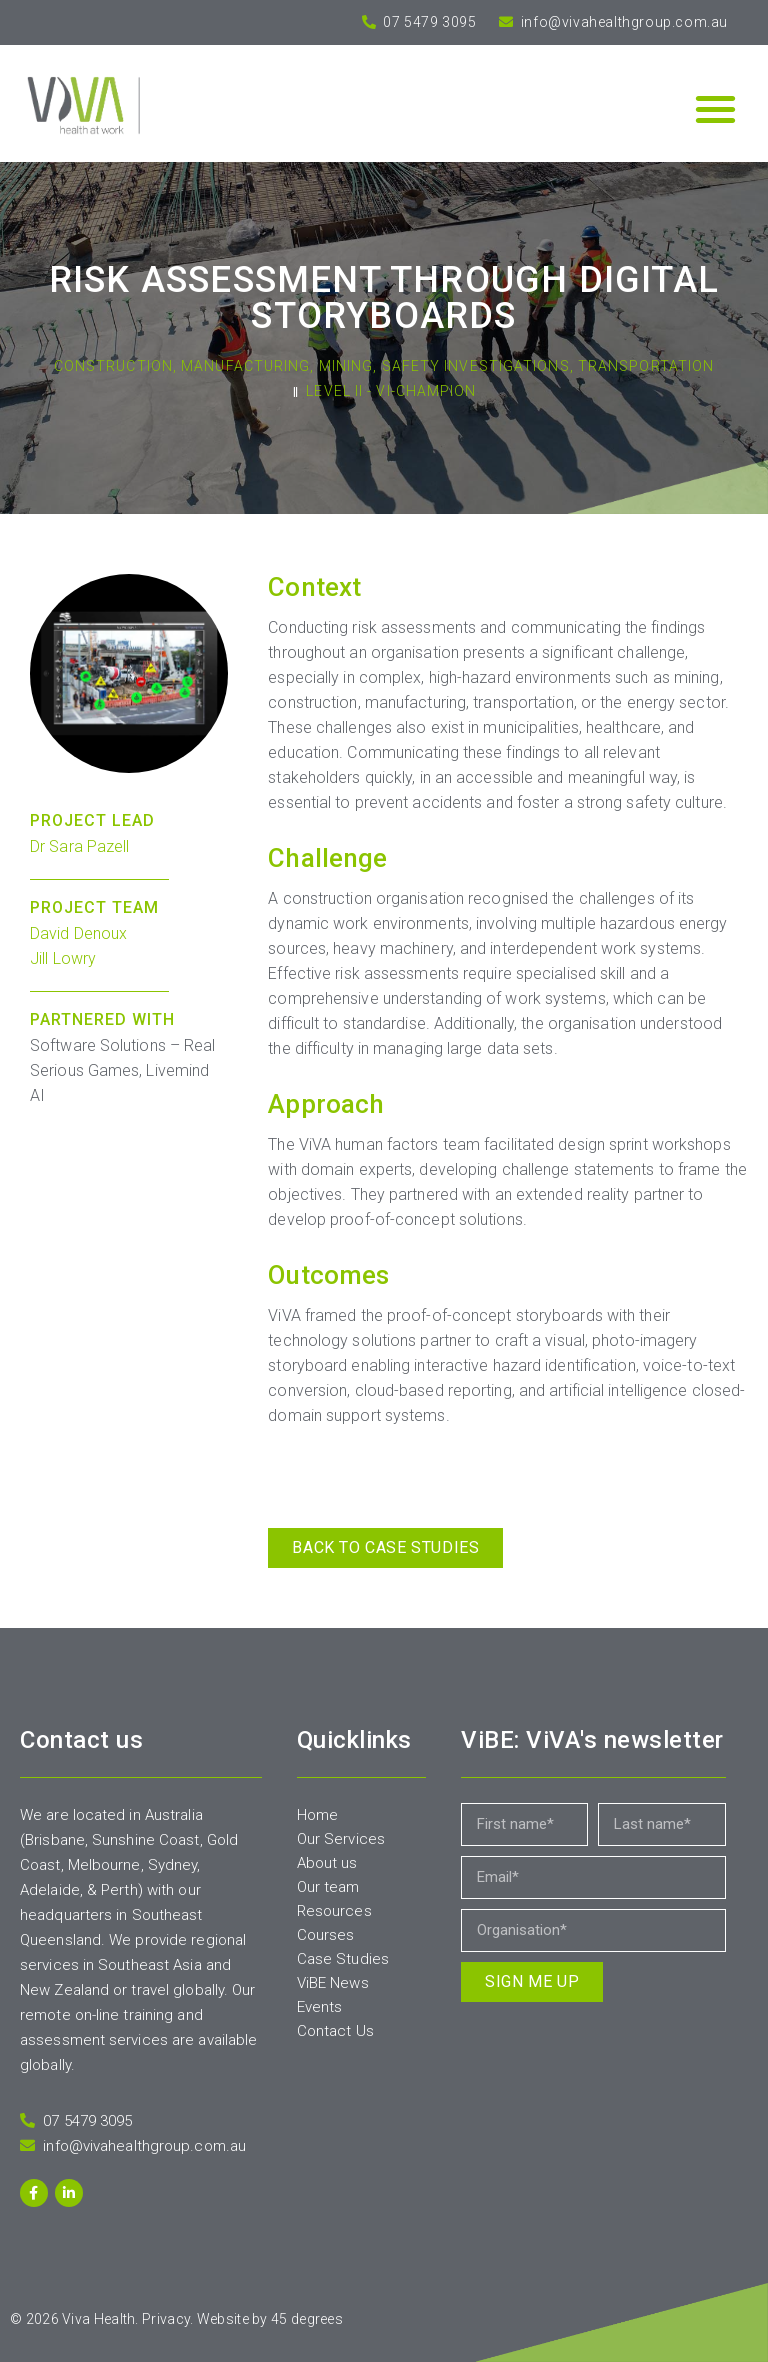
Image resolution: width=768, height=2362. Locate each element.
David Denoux (78, 933)
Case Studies (343, 1959)
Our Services (341, 1839)
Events (320, 2007)
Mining (346, 366)
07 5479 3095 (428, 22)
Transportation (646, 366)
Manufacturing (245, 366)
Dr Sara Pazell (79, 846)
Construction (113, 366)
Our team (328, 1887)
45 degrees (307, 2319)
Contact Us (335, 2031)
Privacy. (167, 2319)
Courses (326, 1935)
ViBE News (333, 1983)
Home (317, 1815)
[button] (715, 108)
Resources (334, 1911)
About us (327, 1863)
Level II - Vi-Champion (391, 391)
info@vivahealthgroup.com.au (622, 22)
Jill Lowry (63, 958)
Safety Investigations (476, 366)
